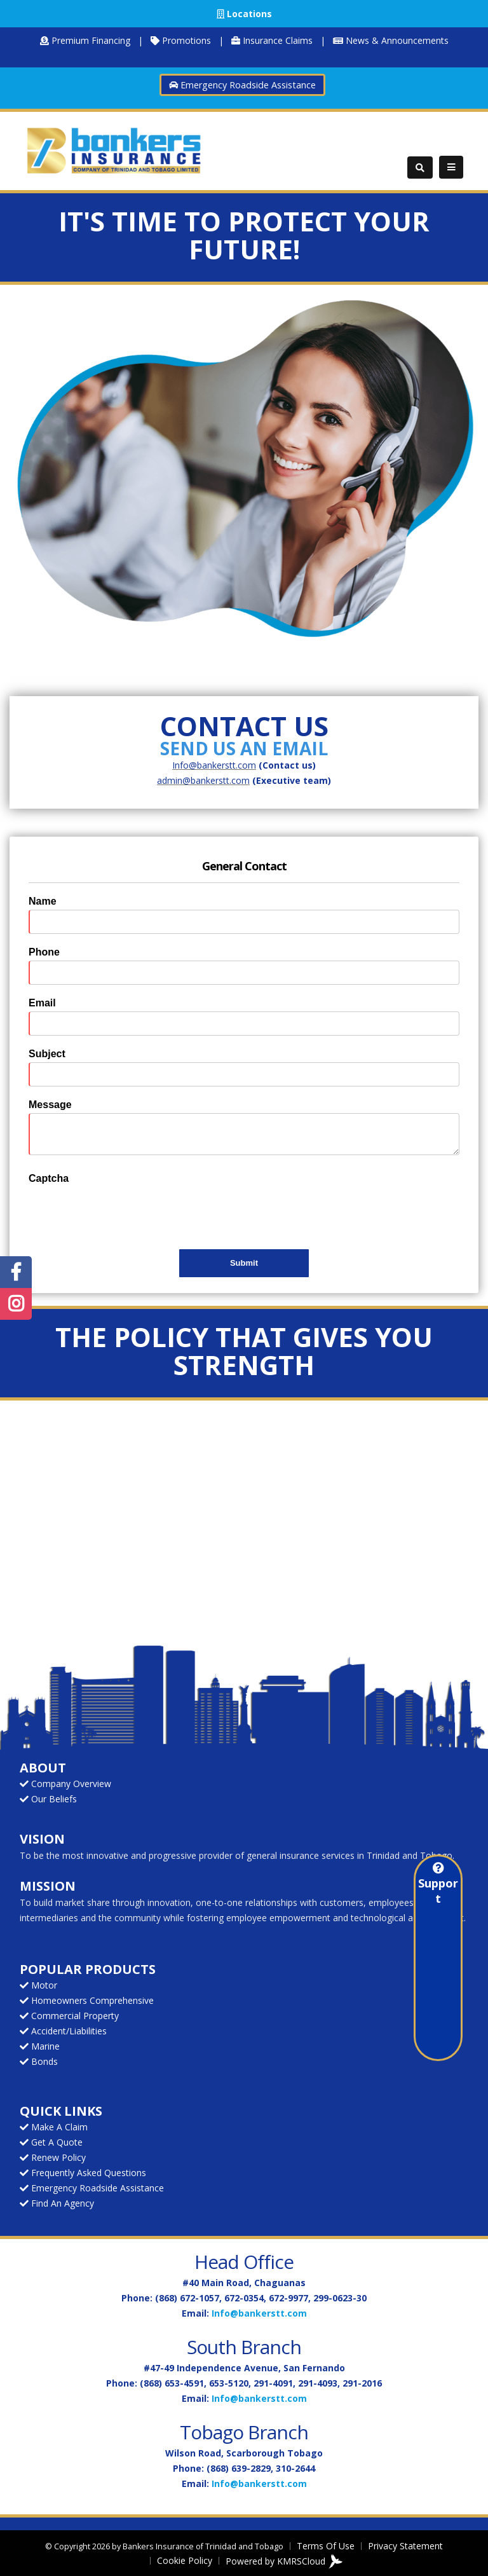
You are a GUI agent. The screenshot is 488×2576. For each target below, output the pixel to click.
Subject (47, 1053)
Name (43, 901)
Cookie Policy (184, 2560)
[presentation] (125, 1212)
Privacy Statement (405, 2546)
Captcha (49, 1178)
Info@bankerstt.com (259, 2313)
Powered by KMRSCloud (284, 2562)
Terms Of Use (326, 2546)
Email (42, 1002)
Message (50, 1104)
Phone (44, 952)
